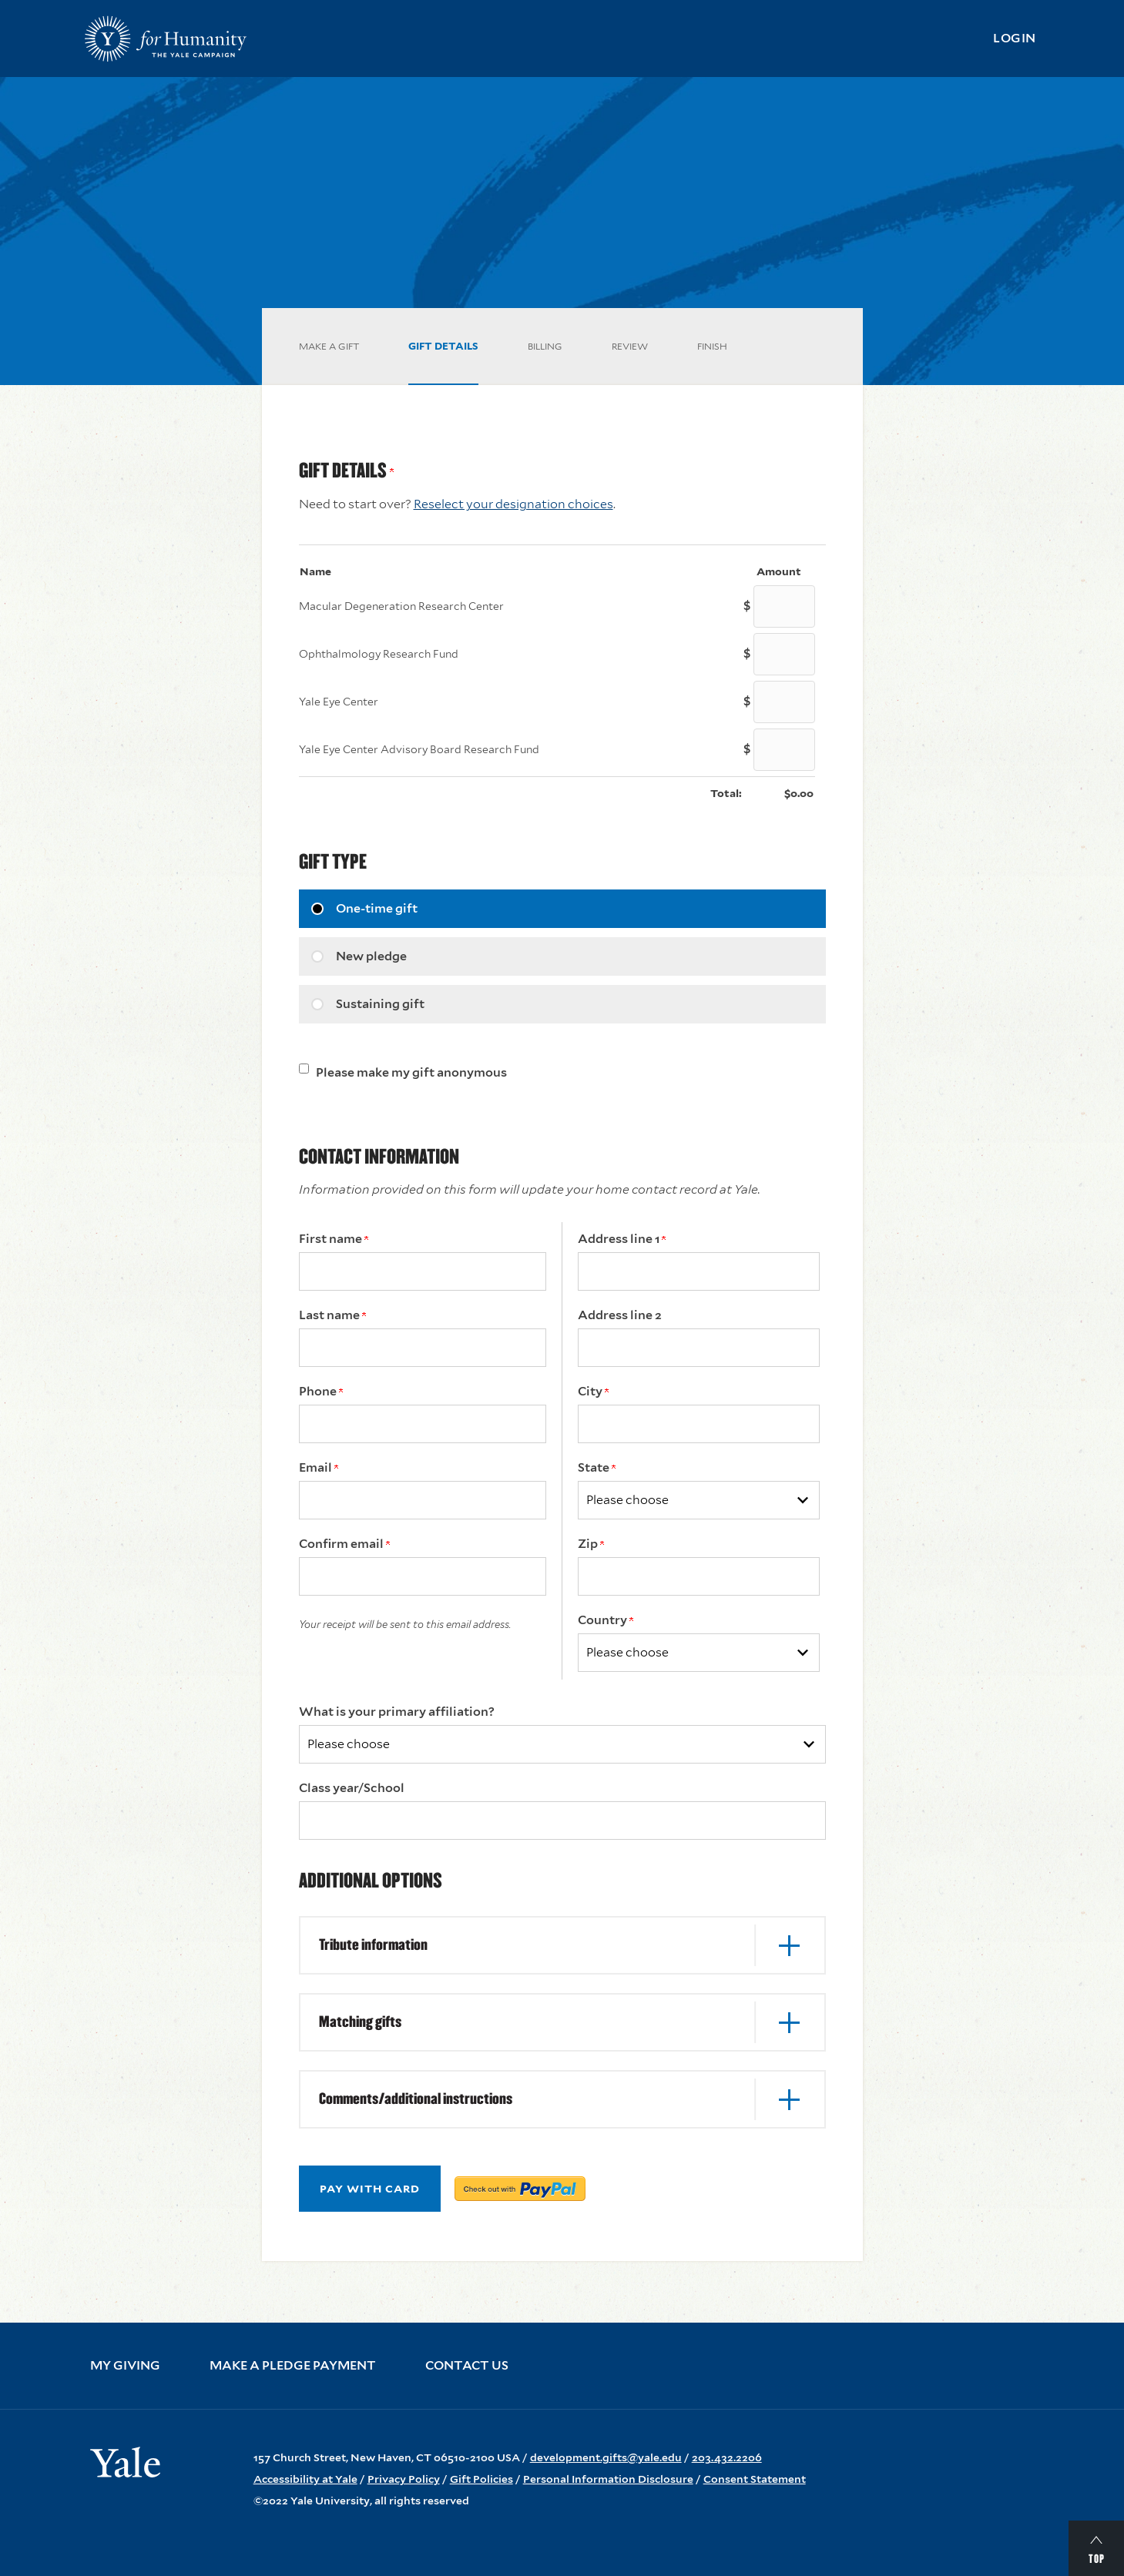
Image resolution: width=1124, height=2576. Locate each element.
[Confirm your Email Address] (422, 1576)
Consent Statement (754, 2479)
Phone (321, 1391)
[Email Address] (422, 1500)
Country (605, 1620)
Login (1014, 38)
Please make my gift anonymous (411, 1072)
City (593, 1391)
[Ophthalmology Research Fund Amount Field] (784, 654)
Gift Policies (481, 2479)
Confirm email (344, 1543)
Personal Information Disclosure (608, 2479)
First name (333, 1238)
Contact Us (466, 2366)
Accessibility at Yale (305, 2479)
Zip (591, 1543)
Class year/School (351, 1787)
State (597, 1467)
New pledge (371, 956)
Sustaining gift (380, 1004)
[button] (562, 1945)
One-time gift (377, 908)
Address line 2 (620, 1315)
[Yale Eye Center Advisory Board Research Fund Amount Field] (784, 750)
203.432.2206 (727, 2457)
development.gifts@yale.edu (606, 2457)
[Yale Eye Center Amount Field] (784, 702)
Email (318, 1467)
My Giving (125, 2366)
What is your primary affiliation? (397, 1711)
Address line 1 (622, 1238)
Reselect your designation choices (513, 504)
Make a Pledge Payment (293, 2366)
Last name (332, 1315)
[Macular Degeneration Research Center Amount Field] (784, 606)
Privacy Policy (403, 2479)
